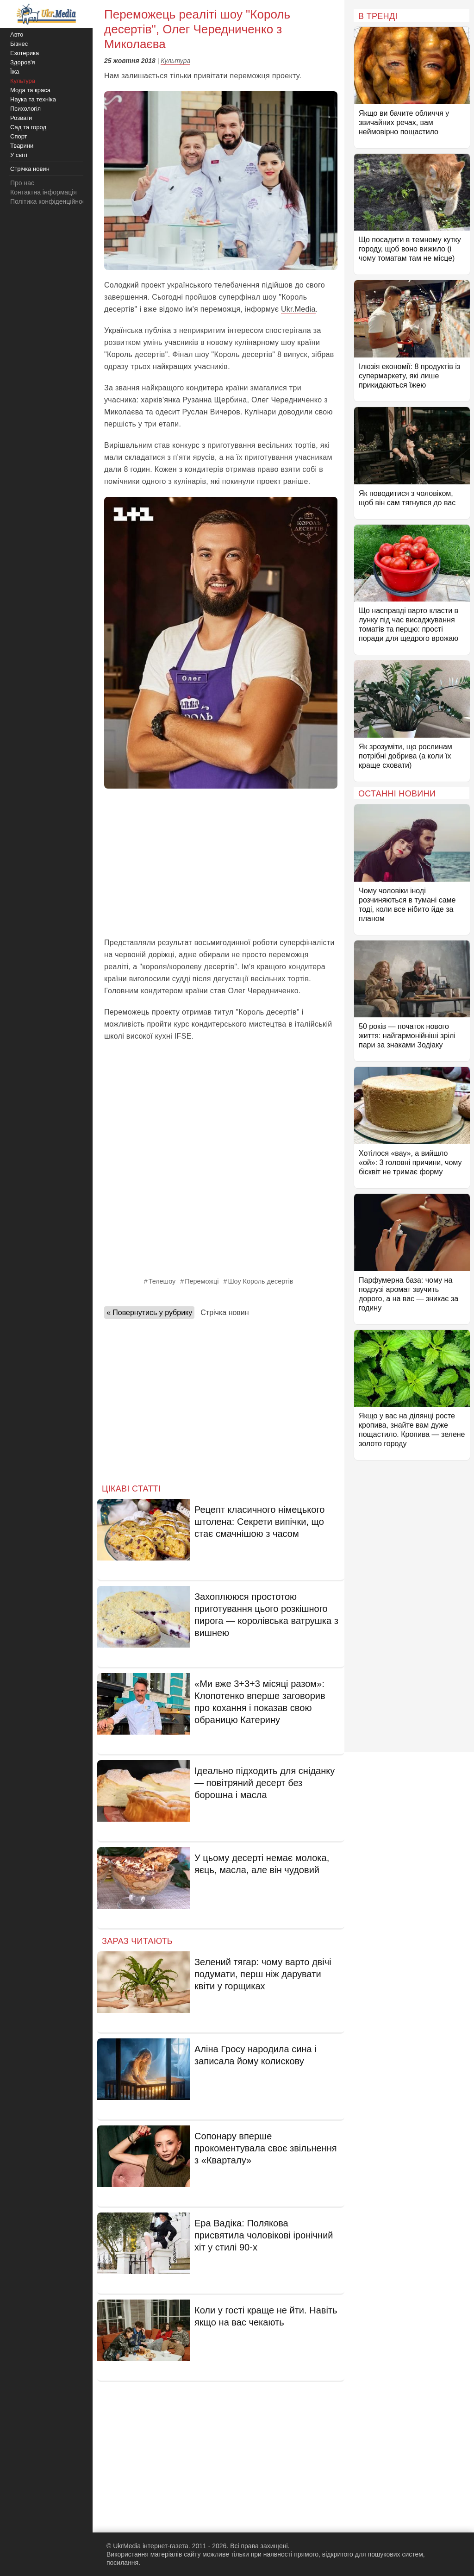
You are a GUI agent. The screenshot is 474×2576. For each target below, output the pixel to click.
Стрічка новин (224, 1312)
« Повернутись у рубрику (149, 1312)
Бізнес (19, 43)
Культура (175, 60)
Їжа (14, 71)
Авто (16, 34)
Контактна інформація (43, 192)
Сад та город (28, 127)
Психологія (25, 108)
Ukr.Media (298, 309)
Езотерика (24, 53)
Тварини (21, 145)
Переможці (201, 1281)
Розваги (21, 117)
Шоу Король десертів (260, 1281)
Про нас (22, 183)
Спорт (18, 136)
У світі (18, 154)
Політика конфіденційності (50, 201)
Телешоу (162, 1281)
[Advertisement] (220, 863)
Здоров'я (22, 62)
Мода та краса (30, 90)
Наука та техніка (33, 99)
